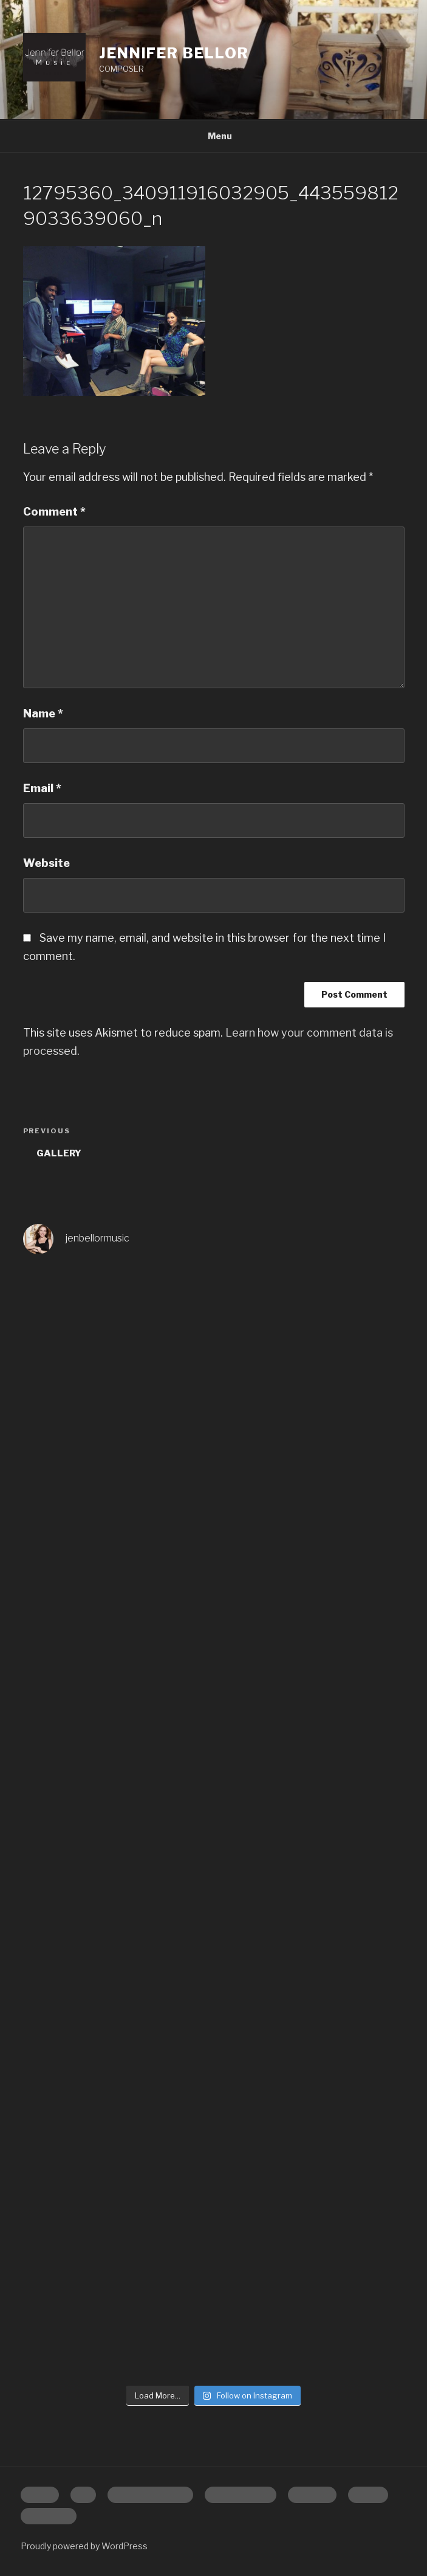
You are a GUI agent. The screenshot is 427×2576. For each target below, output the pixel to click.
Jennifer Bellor (174, 53)
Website (46, 863)
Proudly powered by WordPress (84, 2546)
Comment (54, 511)
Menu (213, 136)
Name (43, 713)
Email (42, 788)
